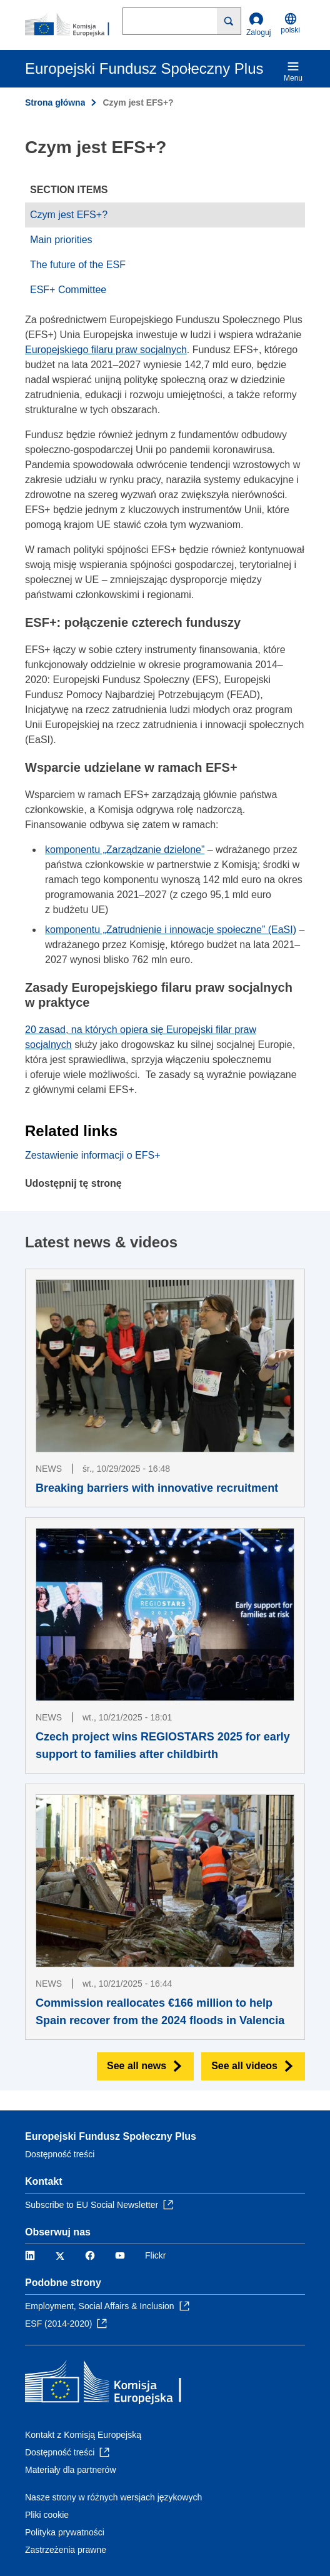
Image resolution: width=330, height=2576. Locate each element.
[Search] (229, 21)
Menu (293, 71)
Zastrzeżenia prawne (65, 2550)
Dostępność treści (59, 2154)
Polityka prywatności (64, 2532)
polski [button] (290, 23)
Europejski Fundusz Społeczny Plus (110, 2136)
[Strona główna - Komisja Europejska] (73, 25)
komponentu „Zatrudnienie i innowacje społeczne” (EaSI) (170, 929)
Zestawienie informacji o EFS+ (93, 1155)
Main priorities (61, 239)
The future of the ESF (78, 264)
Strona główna (55, 102)
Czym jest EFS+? (69, 214)
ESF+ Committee (68, 289)
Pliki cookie (47, 2515)
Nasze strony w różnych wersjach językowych (113, 2497)
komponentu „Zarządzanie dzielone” (124, 849)
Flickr (155, 2255)
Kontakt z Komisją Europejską (83, 2435)
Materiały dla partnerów (70, 2470)
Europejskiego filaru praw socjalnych (106, 349)
